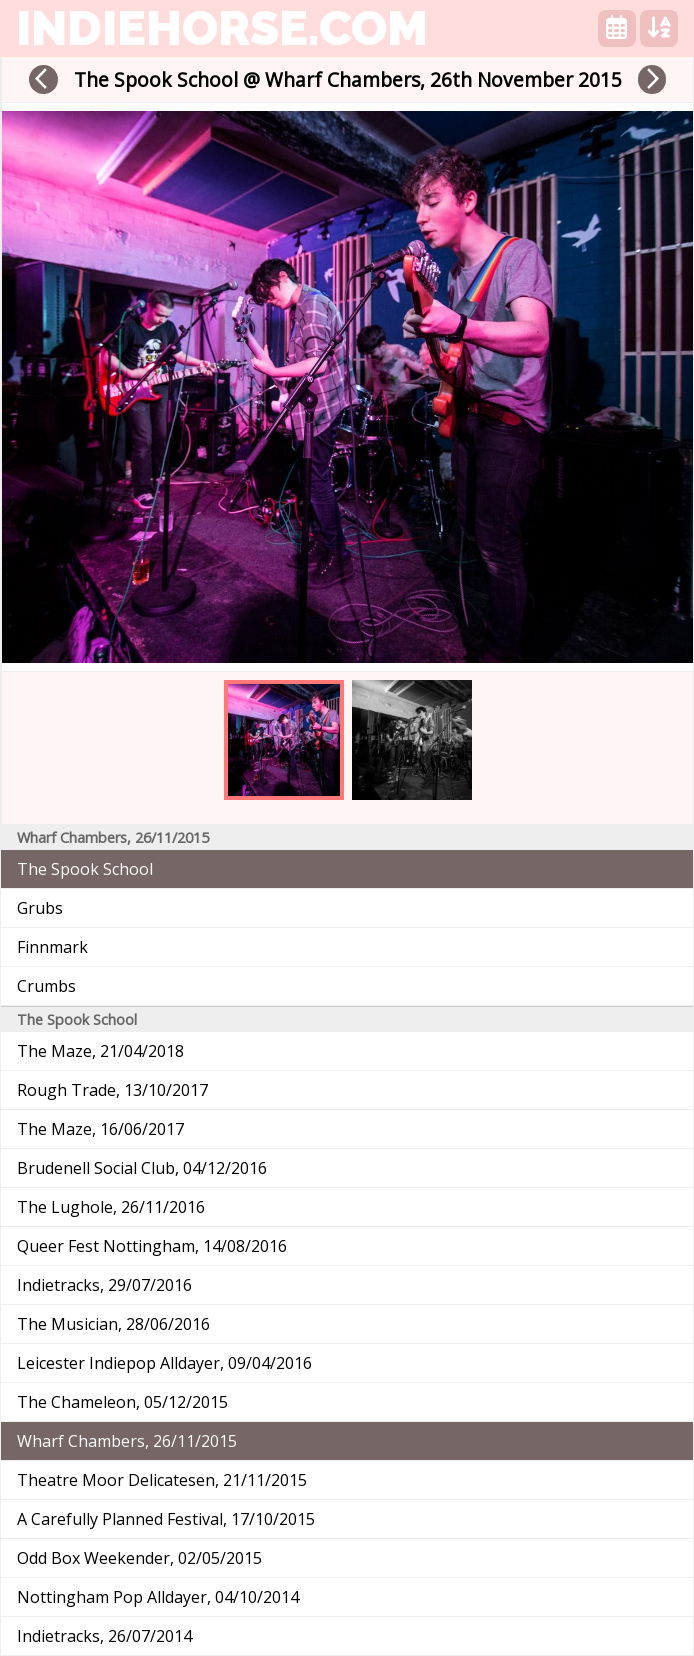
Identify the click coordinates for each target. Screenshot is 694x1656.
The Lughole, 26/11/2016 (111, 1207)
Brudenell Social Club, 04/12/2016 (142, 1168)
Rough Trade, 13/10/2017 (112, 1090)
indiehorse (222, 28)
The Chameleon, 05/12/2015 (122, 1402)
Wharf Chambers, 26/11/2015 (127, 1441)
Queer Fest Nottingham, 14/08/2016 (152, 1246)
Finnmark (52, 947)
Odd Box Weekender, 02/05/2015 (139, 1558)
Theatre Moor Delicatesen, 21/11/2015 (162, 1480)
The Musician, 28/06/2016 (113, 1324)
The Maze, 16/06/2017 (100, 1129)
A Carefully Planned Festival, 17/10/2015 (166, 1519)
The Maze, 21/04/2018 (100, 1051)
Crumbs (46, 986)
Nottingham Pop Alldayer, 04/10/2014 (158, 1597)
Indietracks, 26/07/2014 (104, 1636)
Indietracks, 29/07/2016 (104, 1285)
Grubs (40, 908)
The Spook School (85, 869)
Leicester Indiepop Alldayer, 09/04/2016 (164, 1363)
